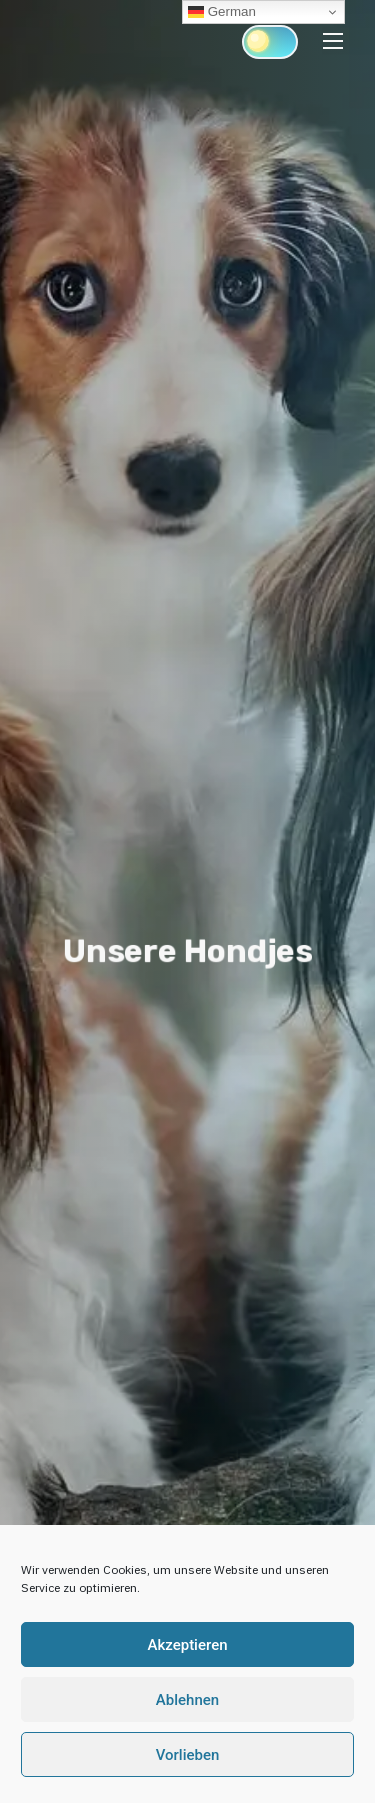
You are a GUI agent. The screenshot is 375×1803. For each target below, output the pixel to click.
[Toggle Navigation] (333, 40)
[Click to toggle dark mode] (270, 42)
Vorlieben (188, 1755)
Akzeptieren (187, 1645)
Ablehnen (187, 1700)
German (222, 12)
